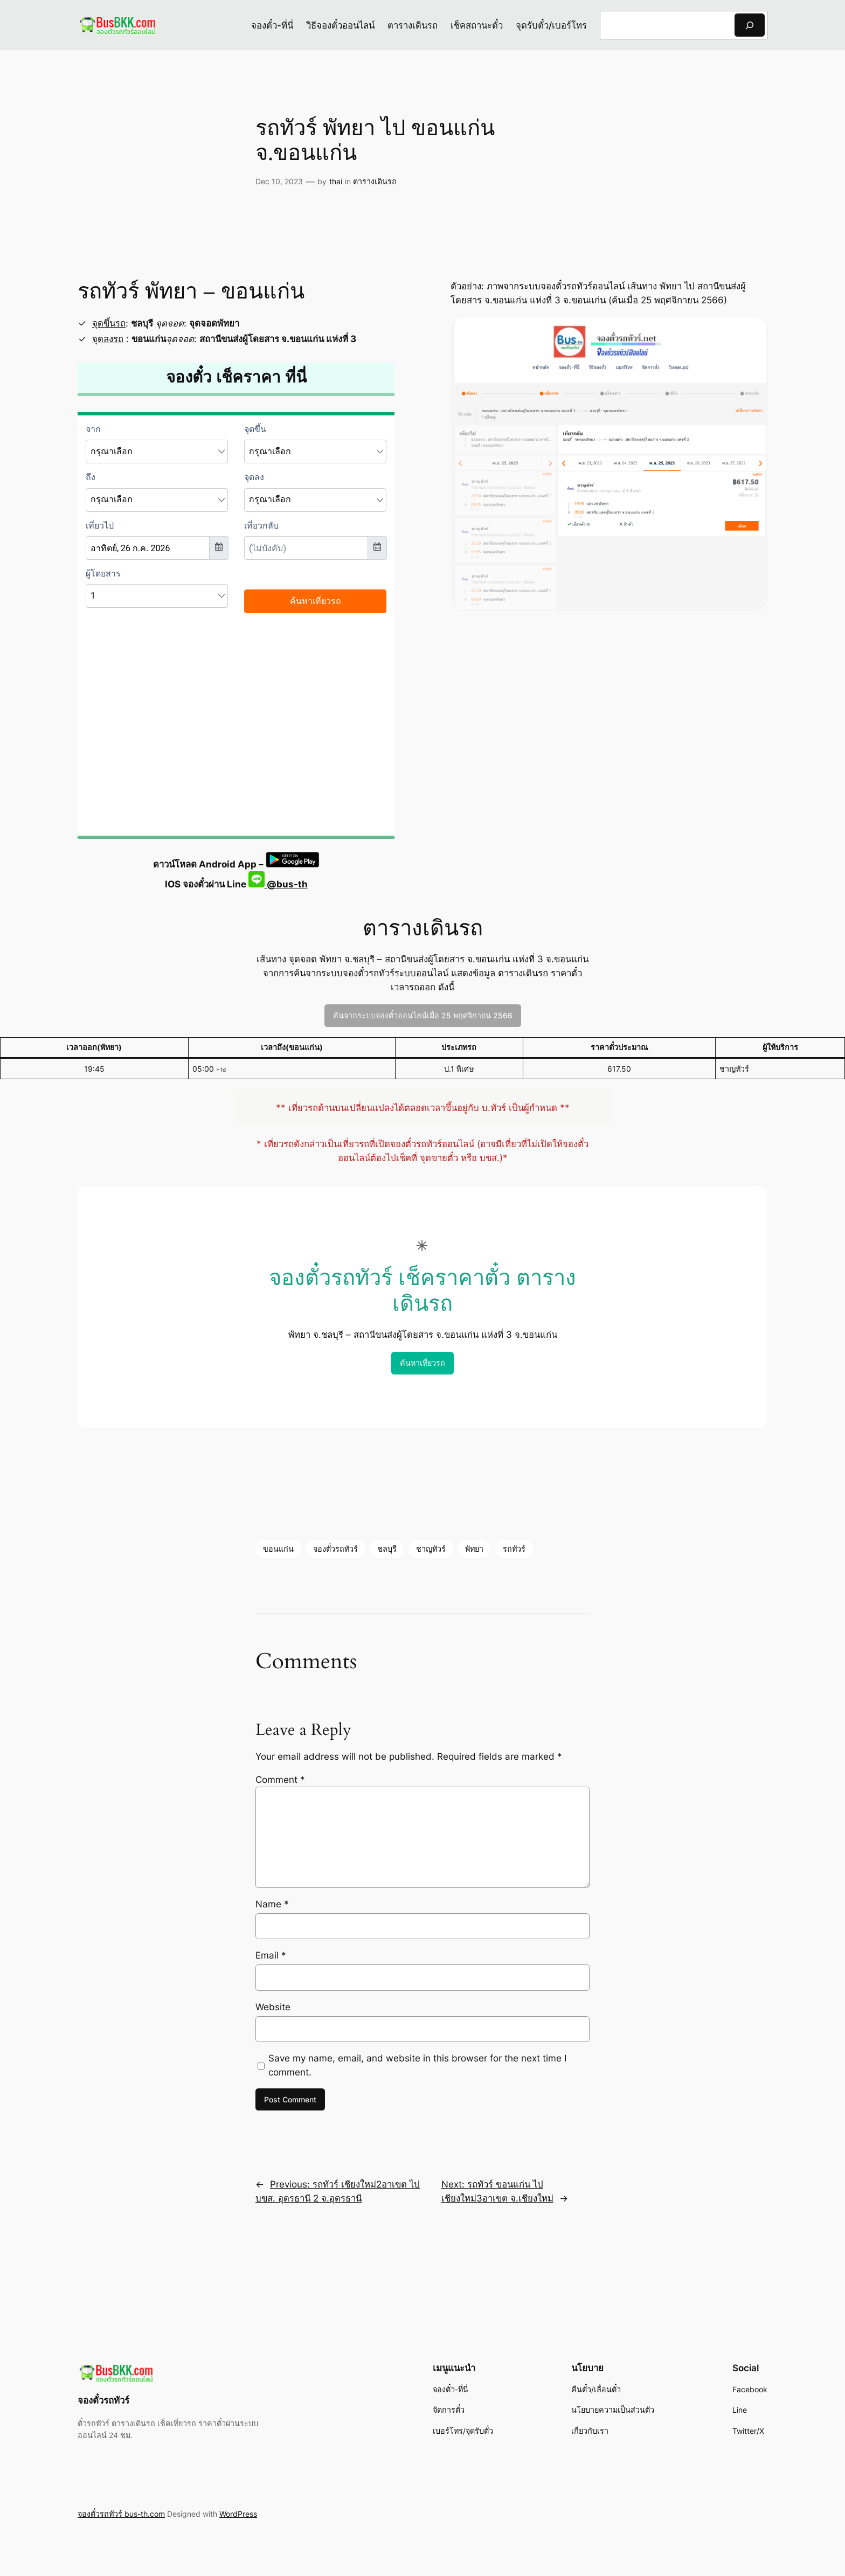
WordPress (238, 2513)
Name (272, 1904)
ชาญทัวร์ (431, 1548)
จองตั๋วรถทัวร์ (335, 1548)
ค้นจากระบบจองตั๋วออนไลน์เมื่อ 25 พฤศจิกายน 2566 (422, 1015)
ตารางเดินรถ (375, 181)
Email (270, 1955)
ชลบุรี (387, 1548)
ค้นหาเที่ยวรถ (422, 1362)
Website (272, 2007)
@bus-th (278, 884)
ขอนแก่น (278, 1548)
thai (335, 181)
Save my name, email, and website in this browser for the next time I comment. (417, 2065)
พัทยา (474, 1548)
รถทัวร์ (514, 1548)
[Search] (750, 25)
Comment (280, 1779)
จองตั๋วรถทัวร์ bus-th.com (121, 2513)
